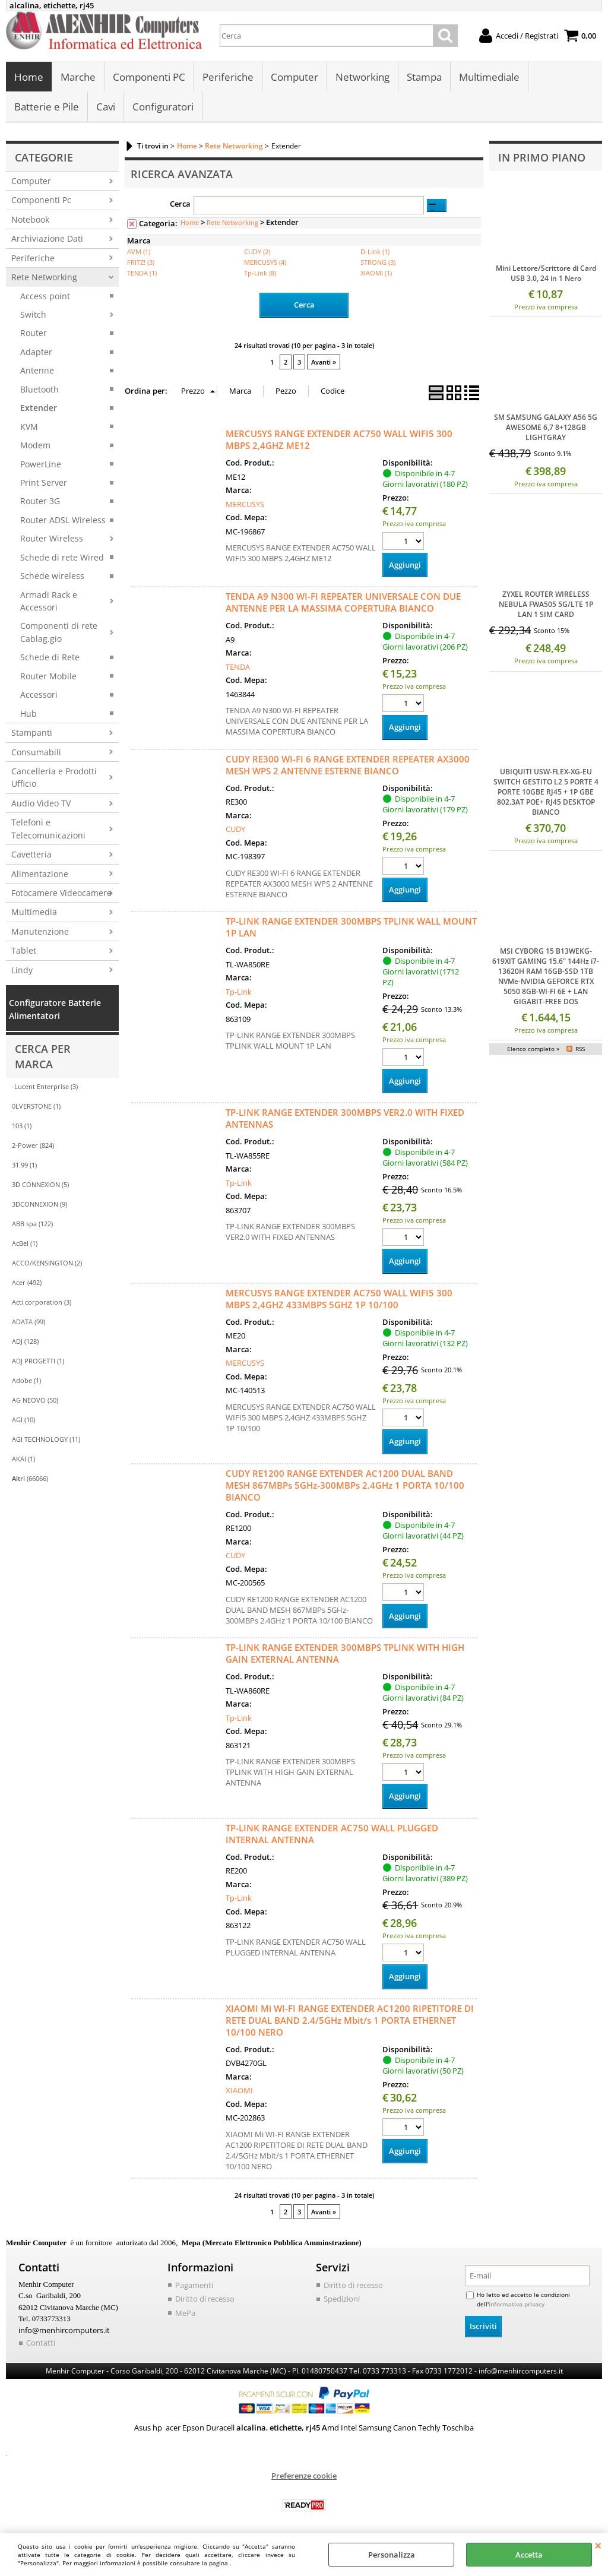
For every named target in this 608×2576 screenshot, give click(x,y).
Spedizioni (342, 2299)
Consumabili (36, 752)
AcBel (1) (24, 1243)
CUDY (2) (257, 252)
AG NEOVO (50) (35, 1400)
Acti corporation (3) (41, 1302)
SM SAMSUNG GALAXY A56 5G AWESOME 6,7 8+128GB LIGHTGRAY (545, 428)
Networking (362, 77)
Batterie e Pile (46, 107)
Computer (294, 77)
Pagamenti (194, 2285)
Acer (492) (27, 1282)
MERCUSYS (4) (265, 262)
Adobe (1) (26, 1380)
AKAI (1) (23, 1459)
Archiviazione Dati (47, 239)
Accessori (39, 695)
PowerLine (40, 464)
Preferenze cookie (304, 2475)
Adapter (36, 352)
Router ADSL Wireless (63, 520)
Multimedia (34, 912)
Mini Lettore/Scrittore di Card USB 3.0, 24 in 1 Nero (546, 274)
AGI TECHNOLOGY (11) (46, 1439)
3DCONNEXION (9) (39, 1204)
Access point (45, 296)
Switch (33, 315)
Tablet (23, 951)
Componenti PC (149, 77)
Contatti (40, 2343)
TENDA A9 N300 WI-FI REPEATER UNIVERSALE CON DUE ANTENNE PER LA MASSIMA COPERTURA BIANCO (343, 603)
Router (33, 333)
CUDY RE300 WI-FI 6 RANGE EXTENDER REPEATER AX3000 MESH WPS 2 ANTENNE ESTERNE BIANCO (348, 765)
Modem (35, 445)
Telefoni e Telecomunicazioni (48, 829)
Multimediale (489, 77)
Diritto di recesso (205, 2299)
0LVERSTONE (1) (36, 1106)
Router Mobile (48, 676)
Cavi (105, 107)
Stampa (424, 77)
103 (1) (21, 1126)
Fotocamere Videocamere (61, 893)
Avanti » (323, 362)
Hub (28, 713)
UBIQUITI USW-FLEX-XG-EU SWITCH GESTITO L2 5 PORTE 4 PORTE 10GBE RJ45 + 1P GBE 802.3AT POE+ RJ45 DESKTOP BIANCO (545, 792)
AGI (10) (23, 1420)
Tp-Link (239, 992)
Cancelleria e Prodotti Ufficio (54, 778)
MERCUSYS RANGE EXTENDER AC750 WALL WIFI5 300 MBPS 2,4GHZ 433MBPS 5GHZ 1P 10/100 (339, 1299)
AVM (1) (138, 252)
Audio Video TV (41, 803)
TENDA (238, 667)
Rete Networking (44, 277)
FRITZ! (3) (140, 262)
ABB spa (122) (32, 1224)
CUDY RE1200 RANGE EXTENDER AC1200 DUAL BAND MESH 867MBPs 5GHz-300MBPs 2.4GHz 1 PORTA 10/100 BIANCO (345, 1485)
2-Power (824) (33, 1145)
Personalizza (391, 2554)
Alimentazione (39, 873)
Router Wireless (51, 539)
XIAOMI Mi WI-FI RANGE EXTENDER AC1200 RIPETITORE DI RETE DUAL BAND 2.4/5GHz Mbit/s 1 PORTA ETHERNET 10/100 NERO (350, 2020)
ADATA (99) (28, 1322)
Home (28, 77)
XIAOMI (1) (376, 273)
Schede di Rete (50, 657)
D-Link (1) (375, 252)
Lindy (22, 970)
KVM (29, 426)
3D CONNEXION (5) (40, 1185)
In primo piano (541, 157)
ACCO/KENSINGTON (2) (47, 1263)
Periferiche (228, 77)
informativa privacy (516, 2304)
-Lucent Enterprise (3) (45, 1087)
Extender (38, 408)
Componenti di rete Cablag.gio (58, 632)
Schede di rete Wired (62, 557)
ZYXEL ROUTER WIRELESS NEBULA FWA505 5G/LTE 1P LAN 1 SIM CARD (546, 605)
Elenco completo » (533, 1049)
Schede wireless (52, 576)
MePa (185, 2313)
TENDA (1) (142, 273)
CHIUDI (598, 2545)
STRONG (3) (377, 262)
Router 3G (40, 501)
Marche (78, 77)
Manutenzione (40, 932)
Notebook (30, 220)
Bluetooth (39, 389)
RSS (580, 1049)
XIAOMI (239, 2091)
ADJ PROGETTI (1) (38, 1361)
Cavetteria (31, 854)
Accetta (529, 2554)
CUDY (235, 829)
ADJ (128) (25, 1341)
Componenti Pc (41, 200)
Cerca (180, 204)
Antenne (37, 370)
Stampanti (31, 733)
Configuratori (163, 107)
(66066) (30, 1478)
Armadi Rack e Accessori (48, 601)
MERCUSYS (245, 504)
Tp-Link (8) (260, 273)
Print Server (43, 483)
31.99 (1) (24, 1165)
